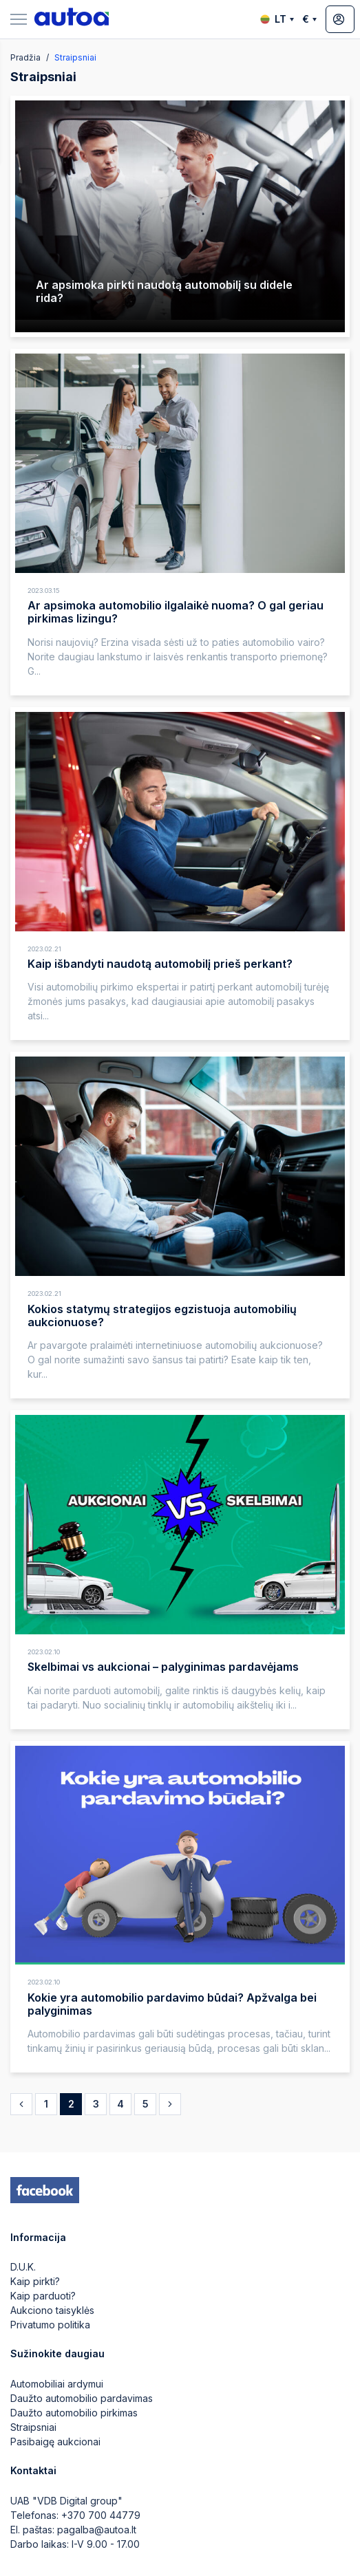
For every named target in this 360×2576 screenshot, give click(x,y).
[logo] (71, 19)
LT (277, 19)
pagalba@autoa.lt (96, 2529)
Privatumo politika (50, 2324)
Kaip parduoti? (43, 2296)
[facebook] (44, 2190)
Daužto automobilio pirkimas (74, 2412)
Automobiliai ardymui (56, 2384)
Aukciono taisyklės (52, 2310)
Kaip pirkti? (35, 2281)
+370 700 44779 (100, 2515)
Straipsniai (33, 2427)
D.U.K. (23, 2267)
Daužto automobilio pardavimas (81, 2398)
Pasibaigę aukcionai (55, 2441)
